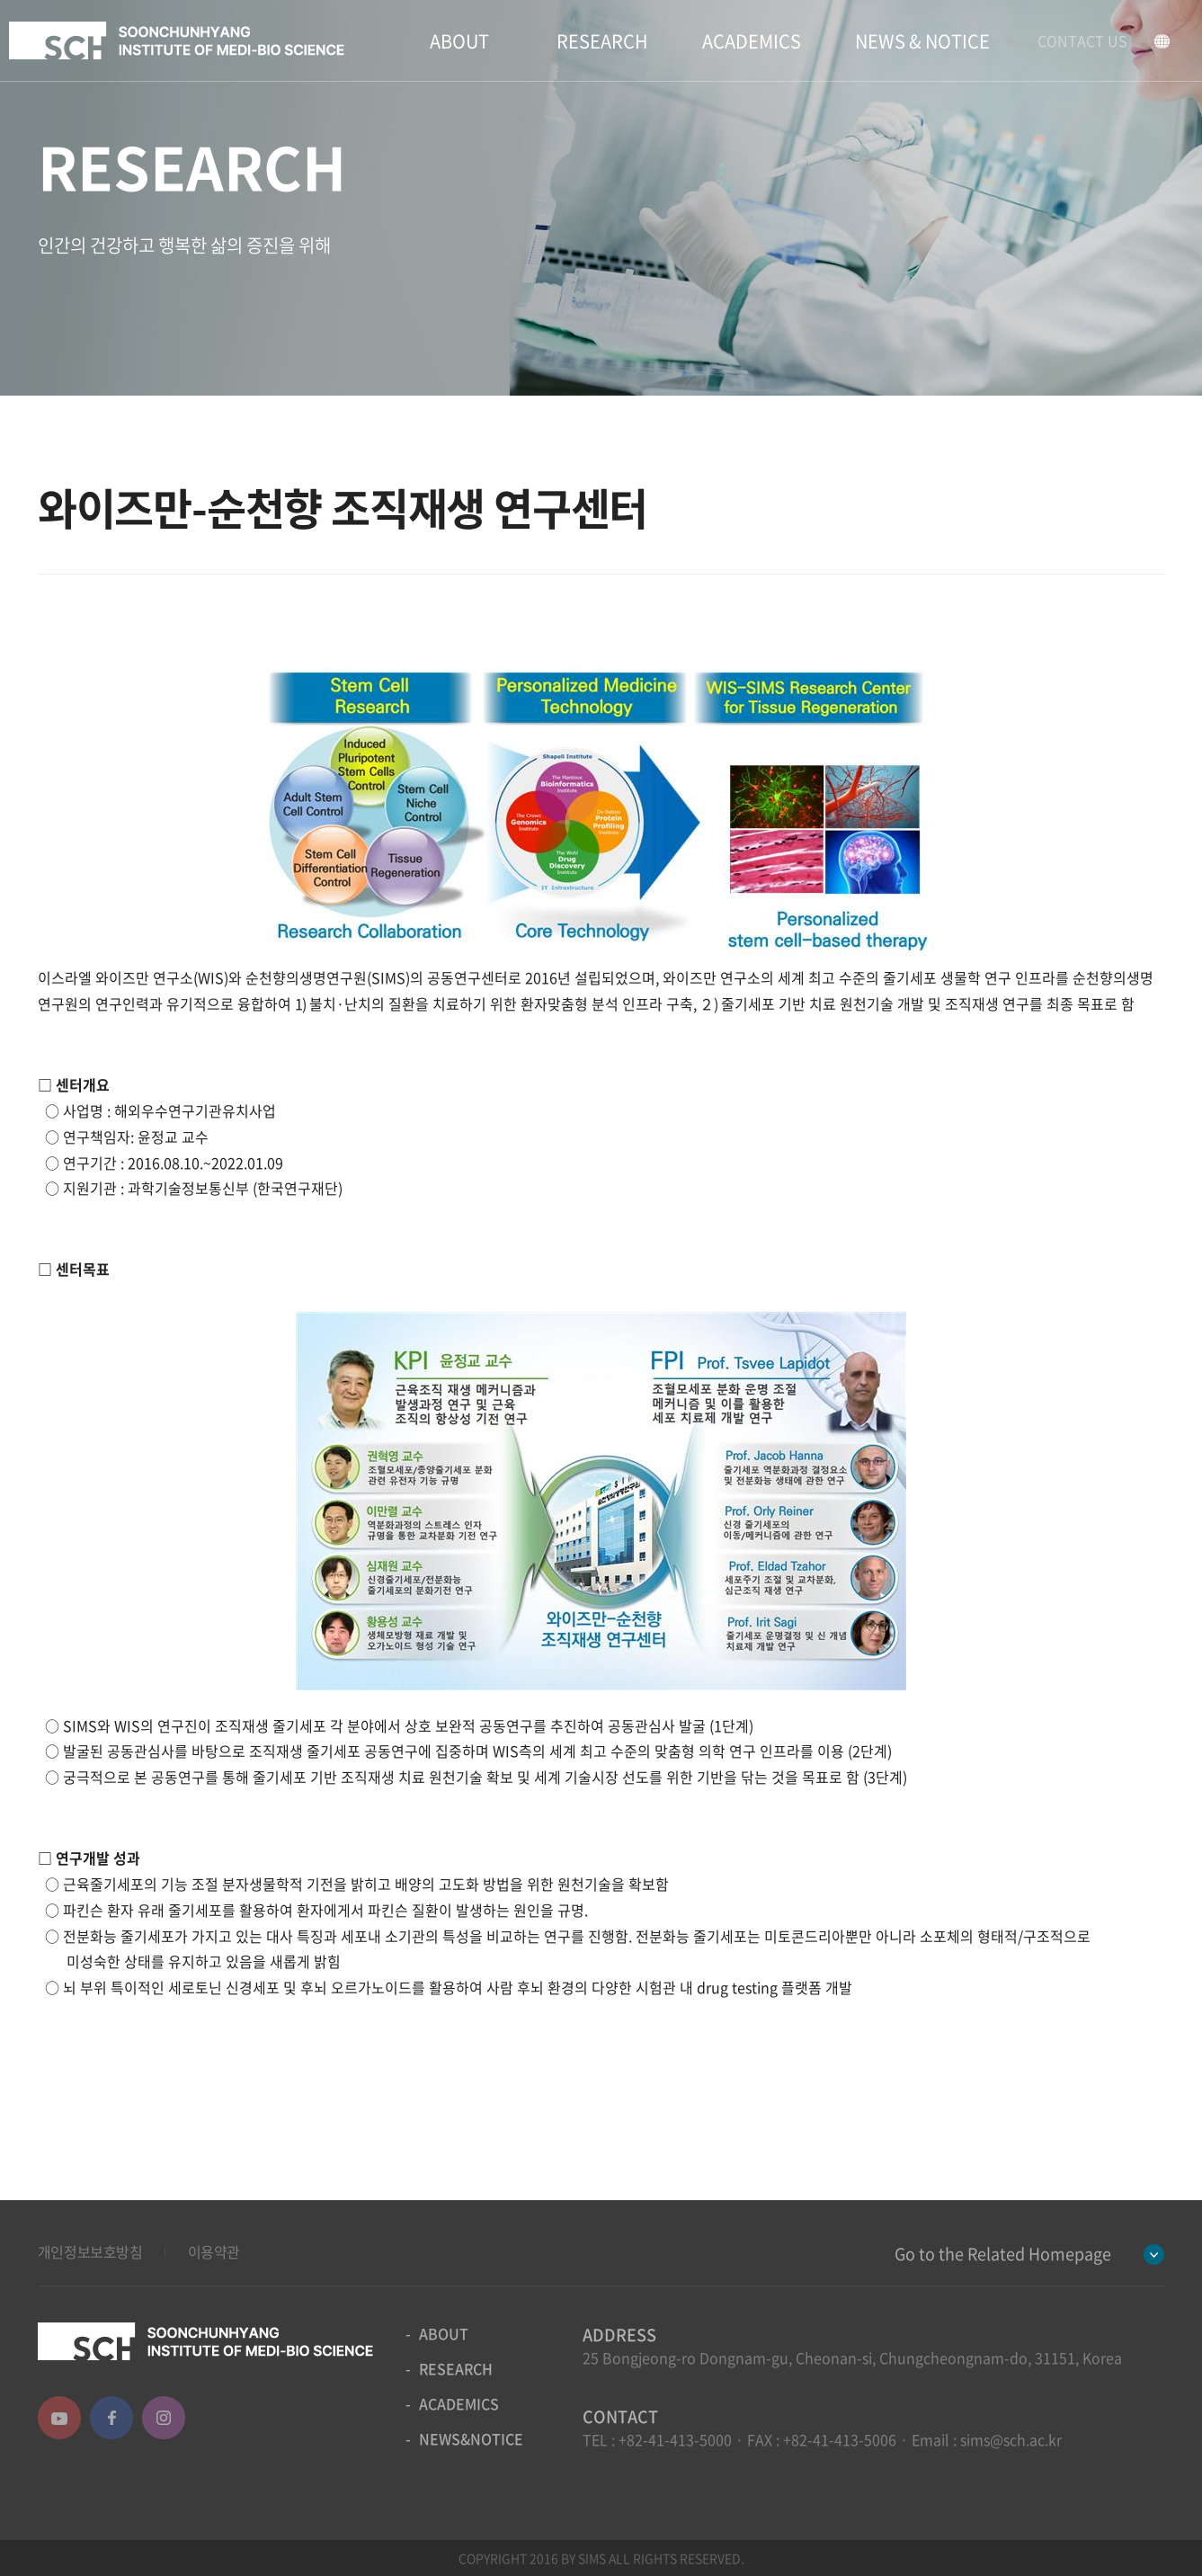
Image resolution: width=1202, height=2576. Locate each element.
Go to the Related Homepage (1003, 2254)
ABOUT (459, 41)
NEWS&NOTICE (471, 2438)
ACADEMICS (751, 41)
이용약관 (214, 2251)
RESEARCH (602, 41)
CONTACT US (1082, 40)
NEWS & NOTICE (922, 41)
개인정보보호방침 (90, 2251)
